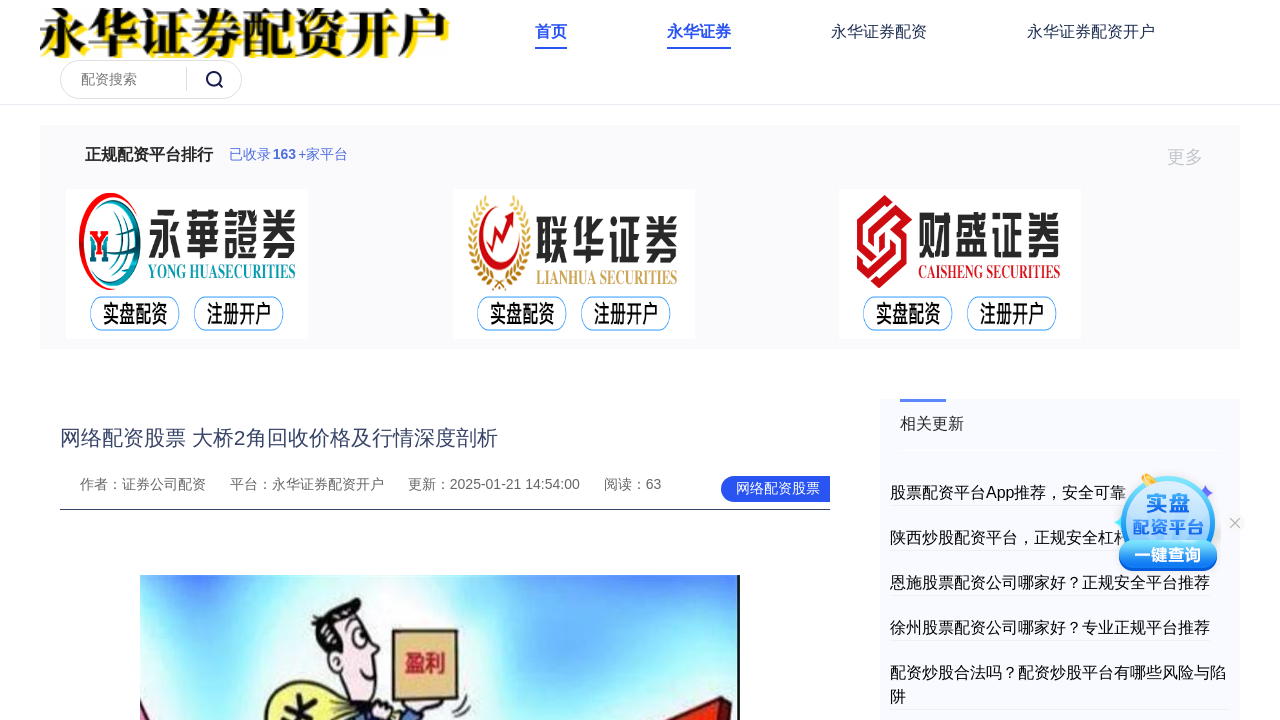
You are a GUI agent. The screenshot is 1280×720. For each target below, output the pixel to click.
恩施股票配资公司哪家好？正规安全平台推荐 (1050, 582)
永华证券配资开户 (1091, 31)
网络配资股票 (778, 488)
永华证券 (699, 31)
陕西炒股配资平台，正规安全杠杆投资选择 (1042, 537)
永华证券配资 (879, 31)
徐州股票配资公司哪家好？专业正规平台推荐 (1050, 627)
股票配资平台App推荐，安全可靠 (1008, 492)
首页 (551, 31)
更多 (1193, 157)
